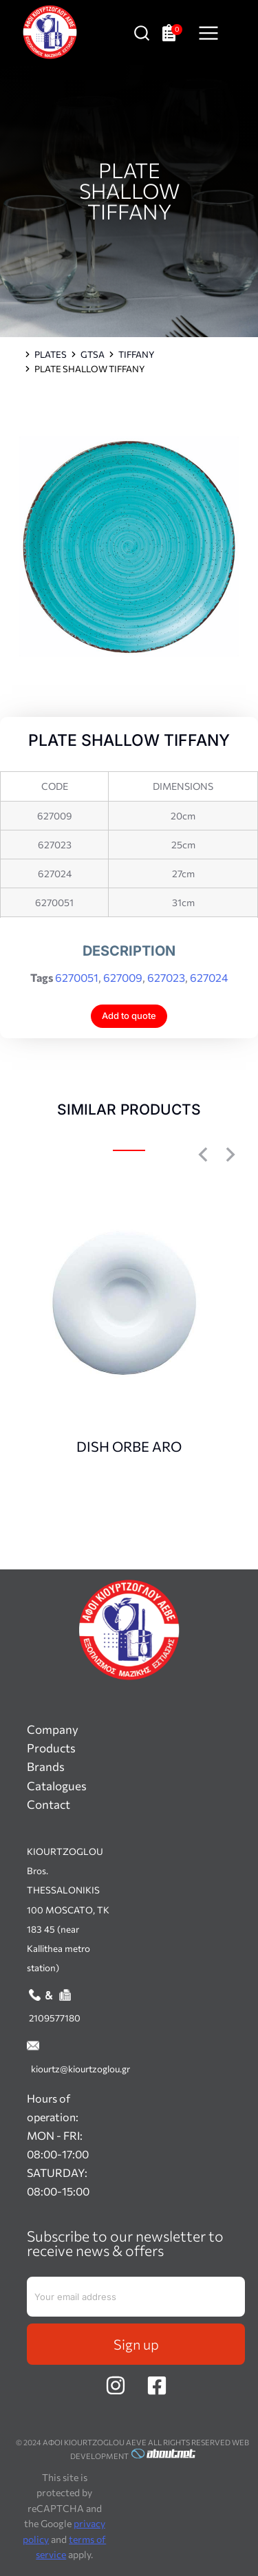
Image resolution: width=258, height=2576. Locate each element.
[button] (203, 1154)
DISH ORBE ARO (129, 1446)
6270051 (76, 977)
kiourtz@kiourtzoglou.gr (80, 2068)
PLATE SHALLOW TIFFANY (129, 190)
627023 (166, 977)
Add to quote (129, 1015)
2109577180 (54, 2018)
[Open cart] (172, 32)
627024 (209, 977)
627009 (122, 977)
